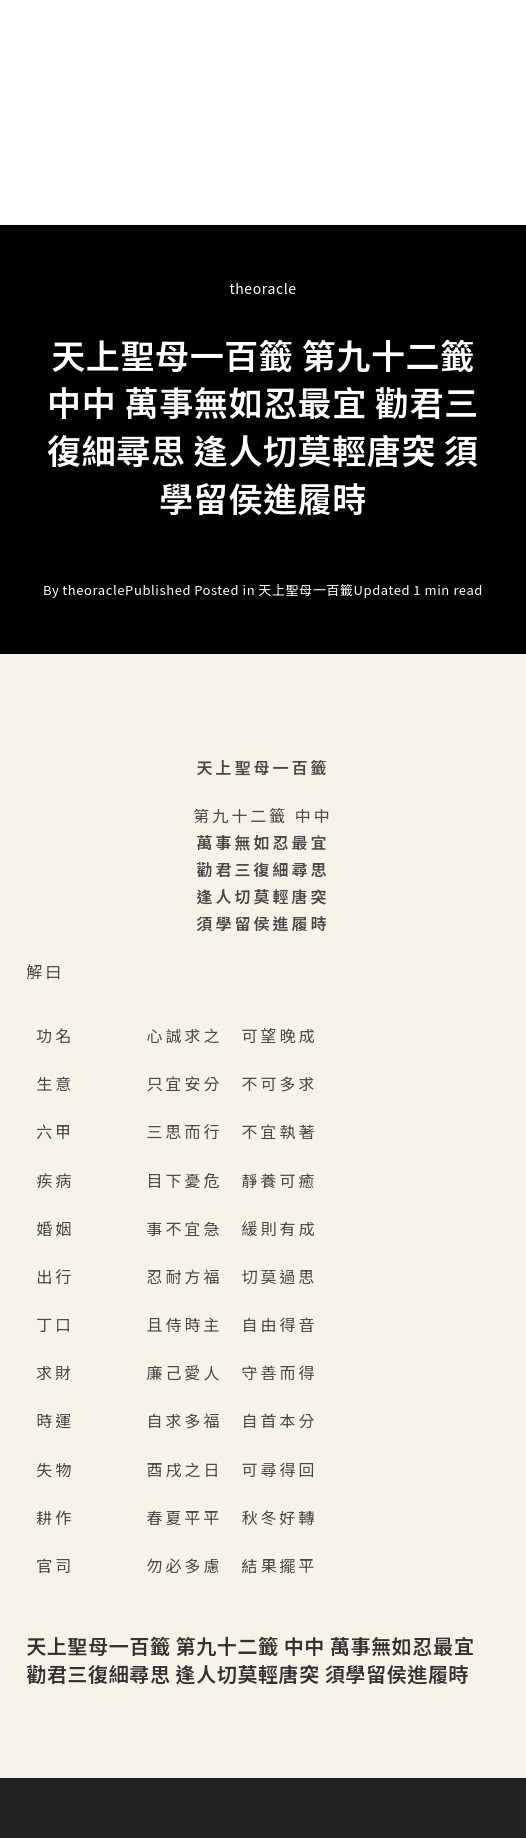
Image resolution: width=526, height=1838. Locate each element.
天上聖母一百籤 (305, 590)
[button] (262, 195)
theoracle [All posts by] (262, 288)
